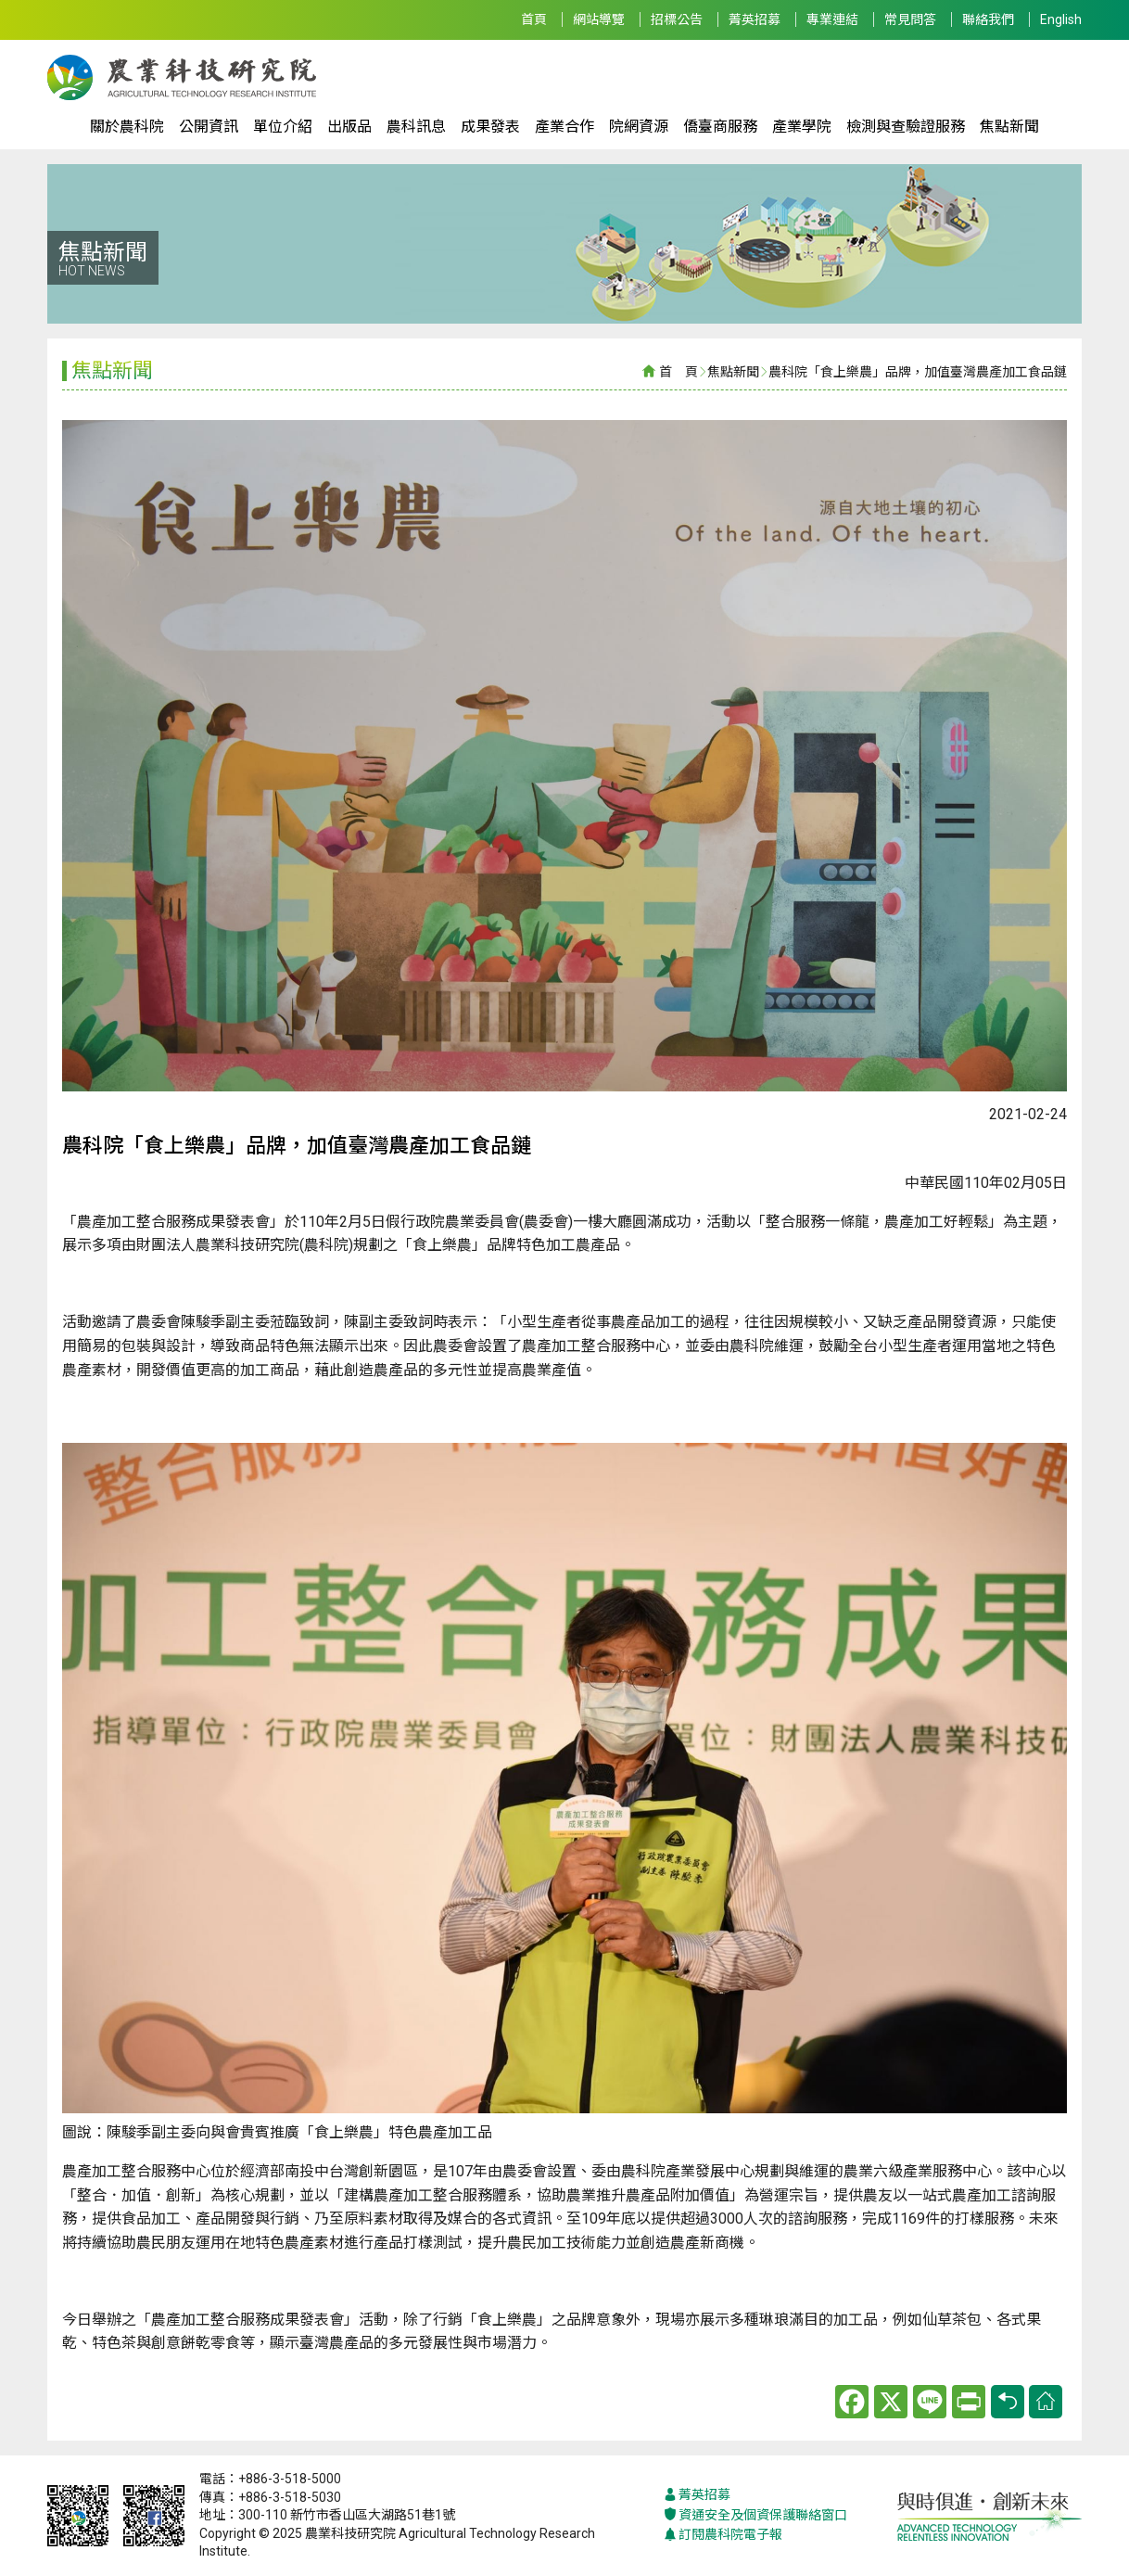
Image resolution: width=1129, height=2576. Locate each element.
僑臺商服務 (720, 126)
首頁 (534, 19)
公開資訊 (208, 126)
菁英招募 (754, 19)
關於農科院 (127, 126)
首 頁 (678, 371)
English (1061, 19)
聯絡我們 (988, 19)
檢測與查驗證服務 (905, 126)
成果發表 (490, 126)
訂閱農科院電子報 (723, 2535)
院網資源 (638, 126)
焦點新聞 (1009, 126)
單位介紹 (282, 126)
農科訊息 (416, 126)
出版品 (349, 126)
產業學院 (801, 126)
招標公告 (677, 19)
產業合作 (564, 126)
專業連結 (832, 19)
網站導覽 (599, 19)
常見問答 (910, 19)
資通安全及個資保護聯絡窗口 (755, 2515)
